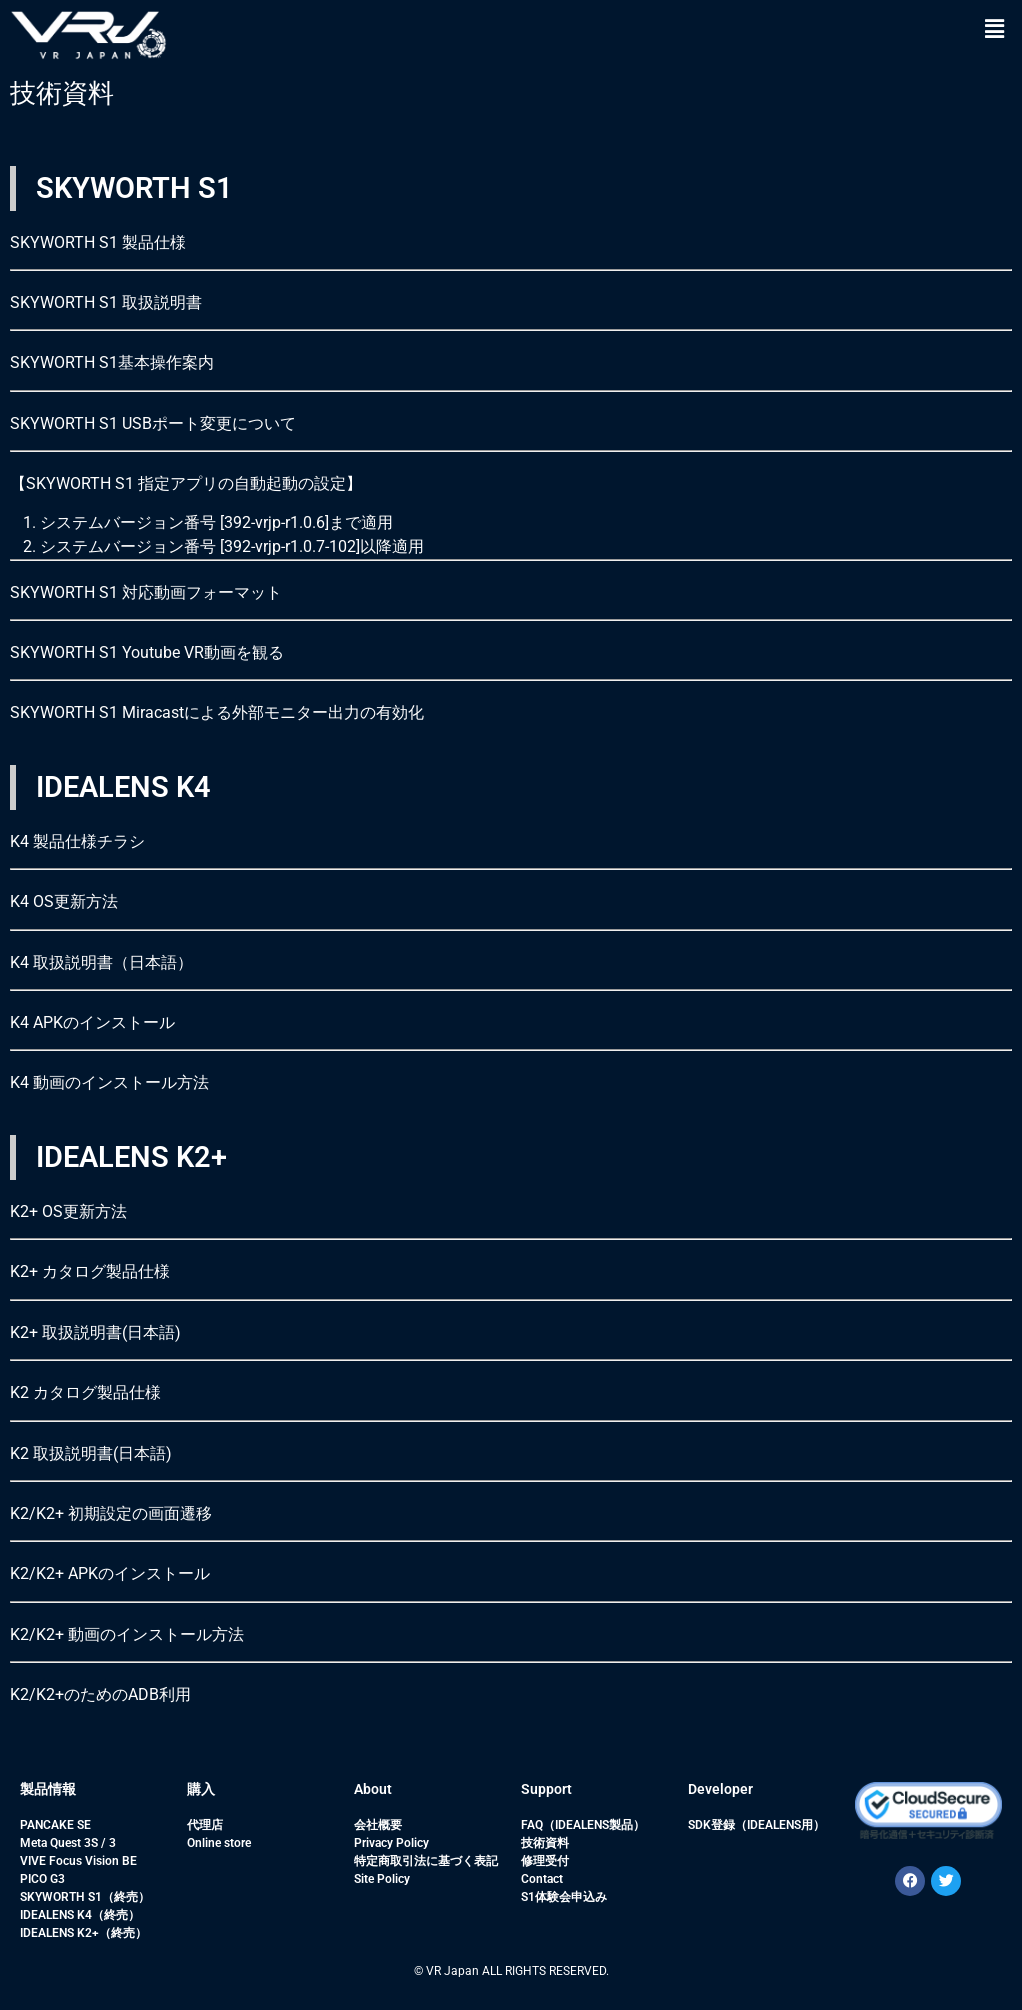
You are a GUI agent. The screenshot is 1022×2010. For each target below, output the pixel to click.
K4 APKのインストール (92, 1022)
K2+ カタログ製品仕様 (90, 1271)
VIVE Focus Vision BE (78, 1861)
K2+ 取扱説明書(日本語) (95, 1332)
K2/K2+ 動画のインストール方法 (127, 1634)
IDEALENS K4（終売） (80, 1915)
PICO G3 (42, 1879)
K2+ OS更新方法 (68, 1211)
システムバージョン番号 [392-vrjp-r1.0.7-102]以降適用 (232, 546)
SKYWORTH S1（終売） (85, 1897)
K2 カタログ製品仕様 (85, 1392)
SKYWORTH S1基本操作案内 (112, 362)
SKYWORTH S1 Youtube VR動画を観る (147, 652)
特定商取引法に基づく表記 (426, 1861)
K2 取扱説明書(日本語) (91, 1453)
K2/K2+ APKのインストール (110, 1573)
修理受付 (545, 1861)
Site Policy (382, 1879)
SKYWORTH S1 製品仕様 (98, 242)
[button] (995, 29)
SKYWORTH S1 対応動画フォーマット (146, 592)
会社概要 (378, 1825)
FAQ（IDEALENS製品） (583, 1825)
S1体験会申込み (564, 1897)
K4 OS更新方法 (64, 901)
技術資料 (545, 1843)
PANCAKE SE (55, 1825)
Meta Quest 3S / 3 (68, 1843)
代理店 (205, 1825)
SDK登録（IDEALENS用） (756, 1825)
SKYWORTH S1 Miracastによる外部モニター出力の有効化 (217, 712)
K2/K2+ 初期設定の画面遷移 (111, 1513)
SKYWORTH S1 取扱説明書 (106, 302)
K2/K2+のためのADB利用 (100, 1694)
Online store (219, 1843)
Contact (542, 1879)
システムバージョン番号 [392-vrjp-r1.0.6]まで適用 (216, 522)
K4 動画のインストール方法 (109, 1082)
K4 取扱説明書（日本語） (101, 962)
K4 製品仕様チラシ (77, 841)
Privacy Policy (391, 1843)
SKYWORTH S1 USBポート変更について (153, 423)
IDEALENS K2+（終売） (83, 1933)
